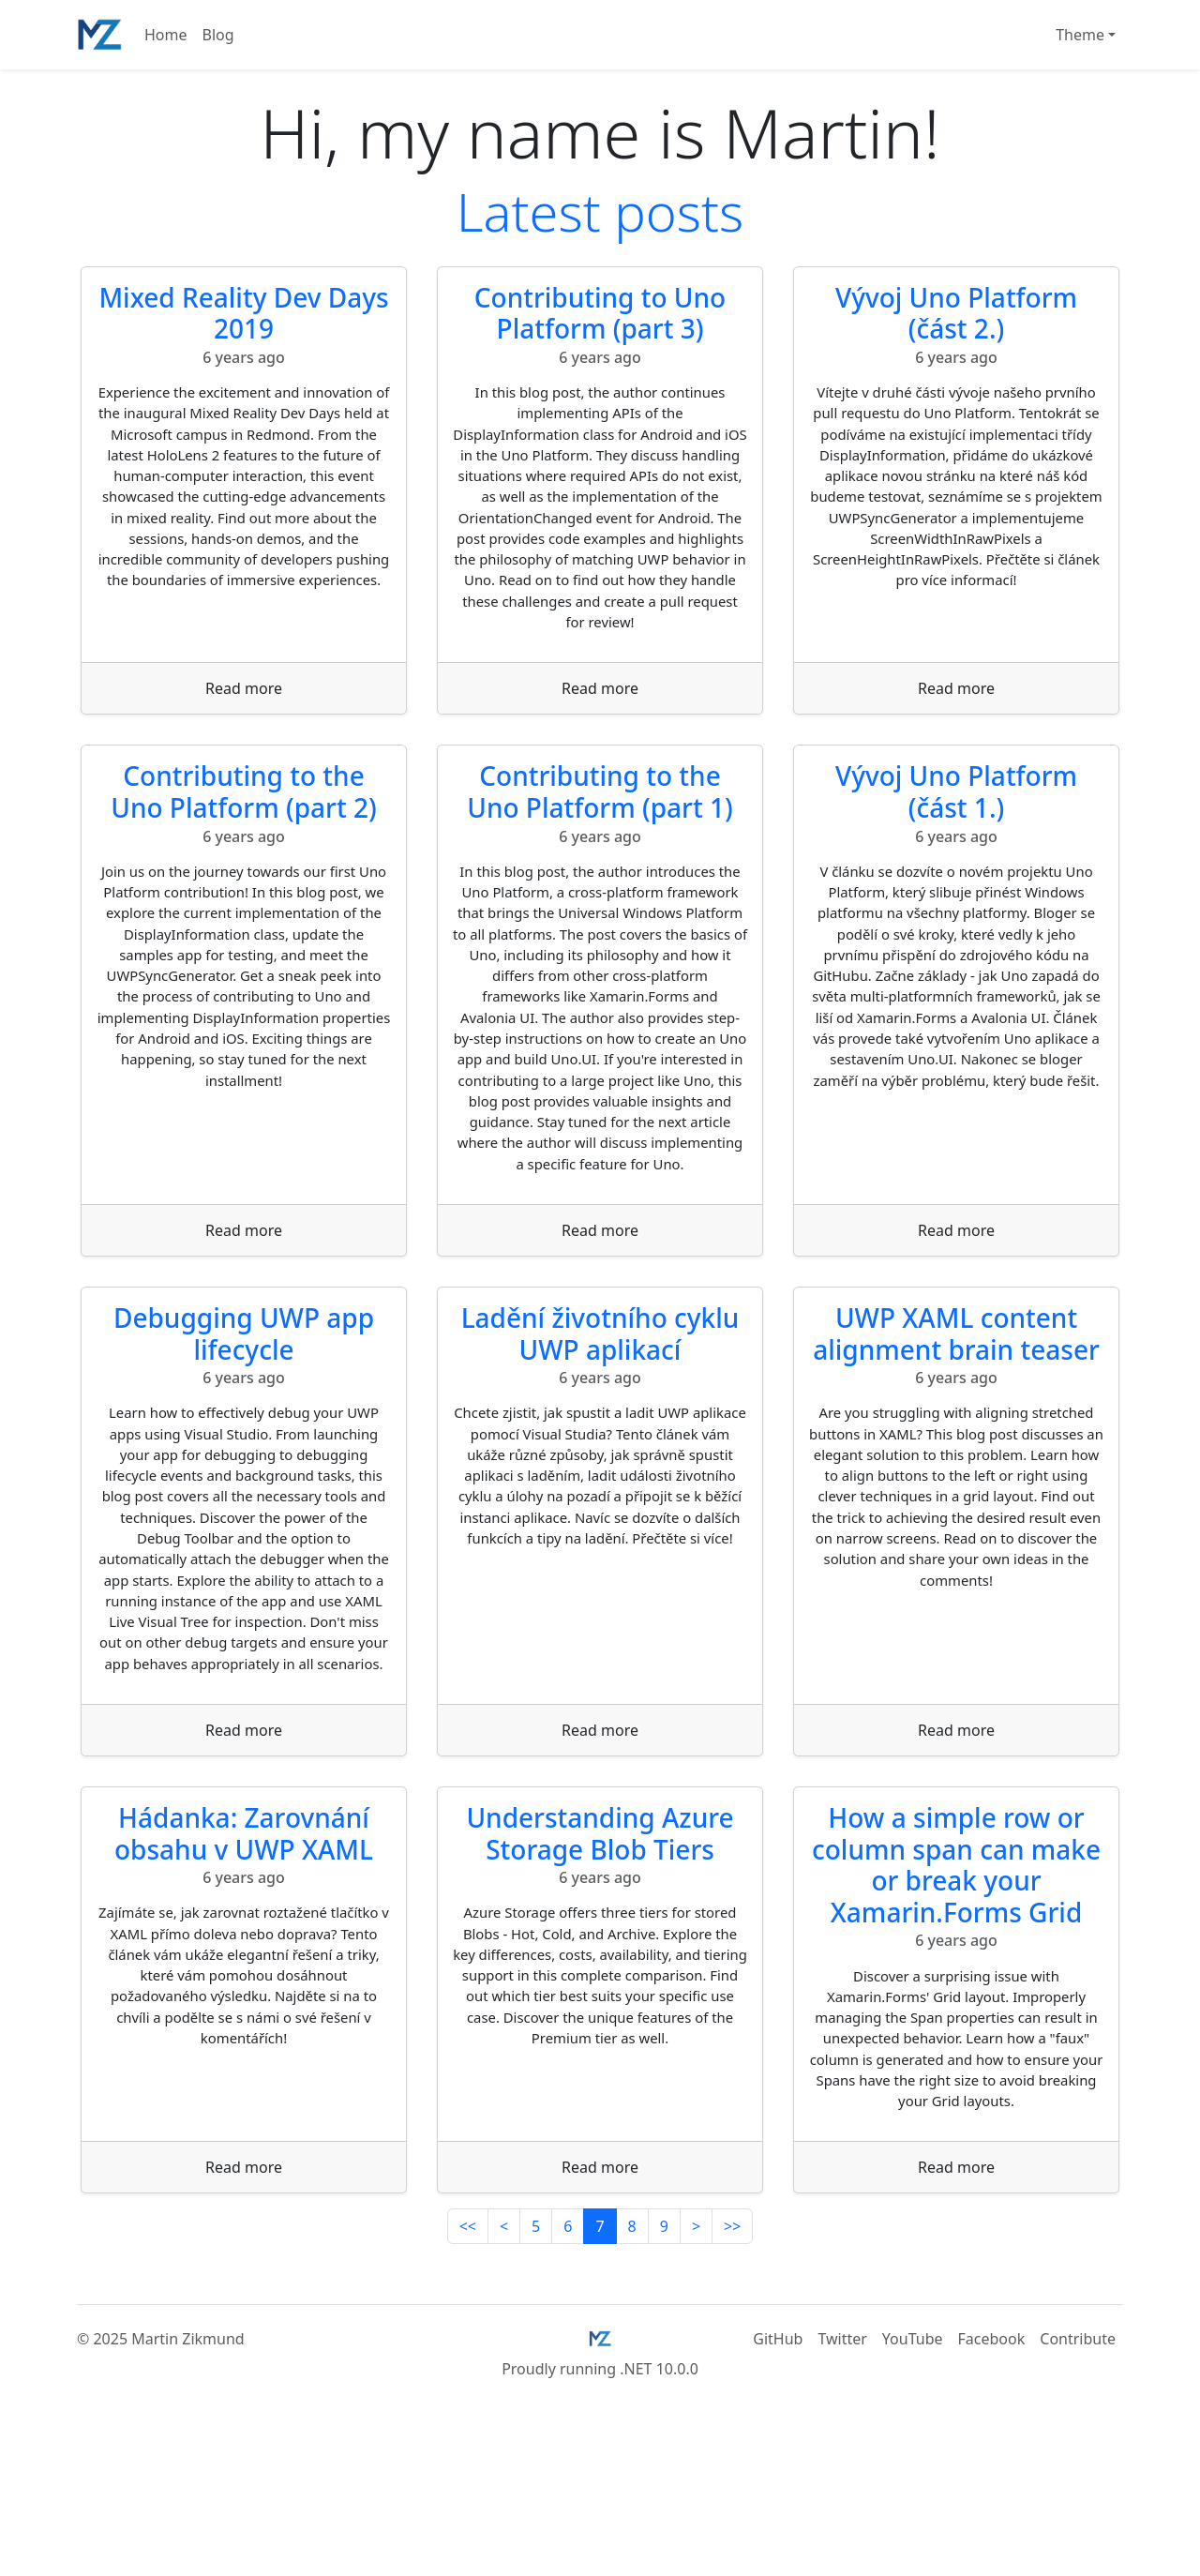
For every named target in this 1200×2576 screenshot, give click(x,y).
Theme (1080, 34)
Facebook (992, 2482)
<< (467, 2369)
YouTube (912, 2482)
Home (166, 34)
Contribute (1078, 2482)
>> (732, 2369)
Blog (218, 34)
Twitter (842, 2482)
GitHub (777, 2482)
